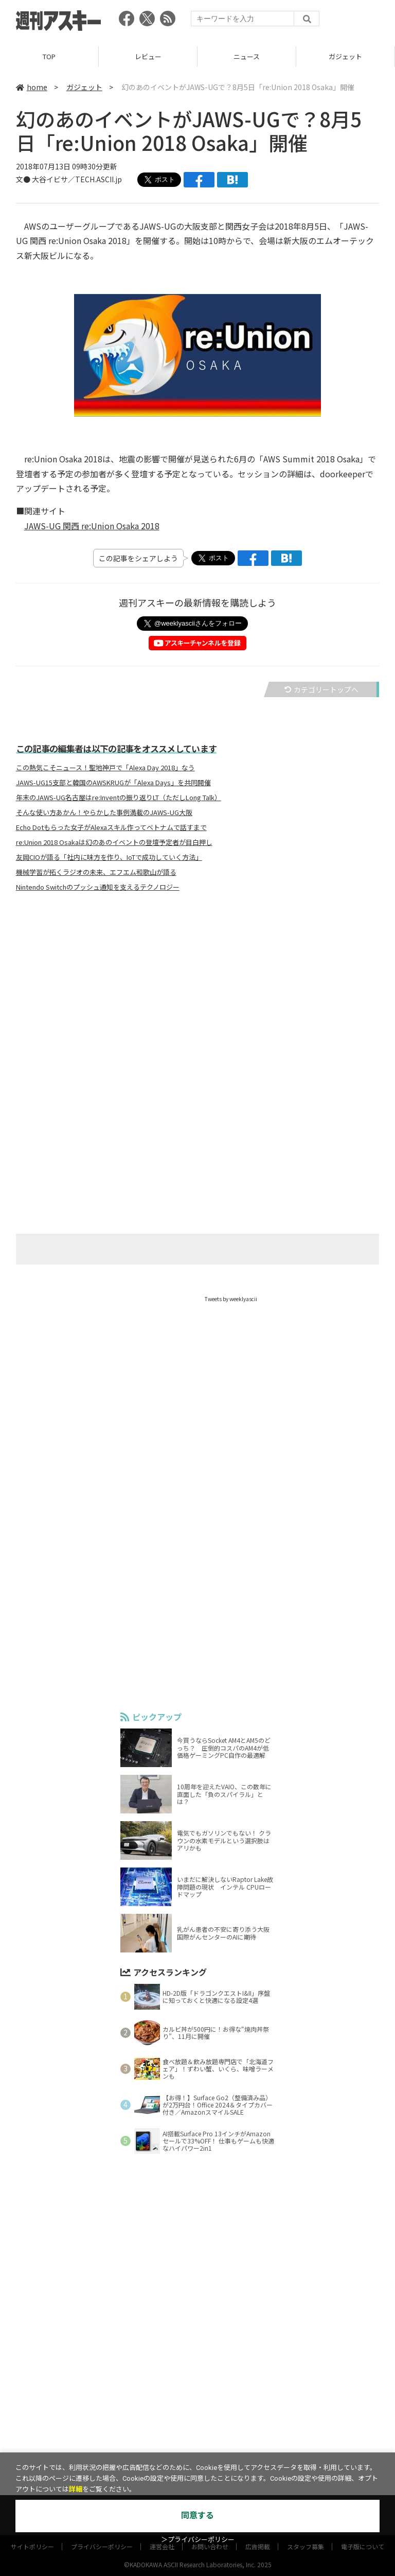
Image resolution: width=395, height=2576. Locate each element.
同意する (197, 2515)
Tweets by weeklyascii (231, 1299)
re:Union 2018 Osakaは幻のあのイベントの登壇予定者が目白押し (114, 842)
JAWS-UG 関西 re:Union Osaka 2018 (91, 526)
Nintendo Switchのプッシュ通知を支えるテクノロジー (97, 887)
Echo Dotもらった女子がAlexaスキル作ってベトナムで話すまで (111, 827)
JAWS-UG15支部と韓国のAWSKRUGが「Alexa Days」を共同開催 (113, 782)
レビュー (148, 56)
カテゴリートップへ (321, 689)
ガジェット (345, 56)
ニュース (247, 56)
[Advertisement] (197, 1001)
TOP (49, 56)
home (31, 87)
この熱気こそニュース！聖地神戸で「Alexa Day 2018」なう (105, 767)
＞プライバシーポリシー (198, 2540)
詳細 (75, 2489)
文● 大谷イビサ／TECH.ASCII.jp (69, 179)
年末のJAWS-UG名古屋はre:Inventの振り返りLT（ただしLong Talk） (118, 797)
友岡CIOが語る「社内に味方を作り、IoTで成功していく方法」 (109, 857)
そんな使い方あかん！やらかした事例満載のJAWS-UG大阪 (104, 812)
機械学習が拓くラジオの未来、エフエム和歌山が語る (96, 872)
